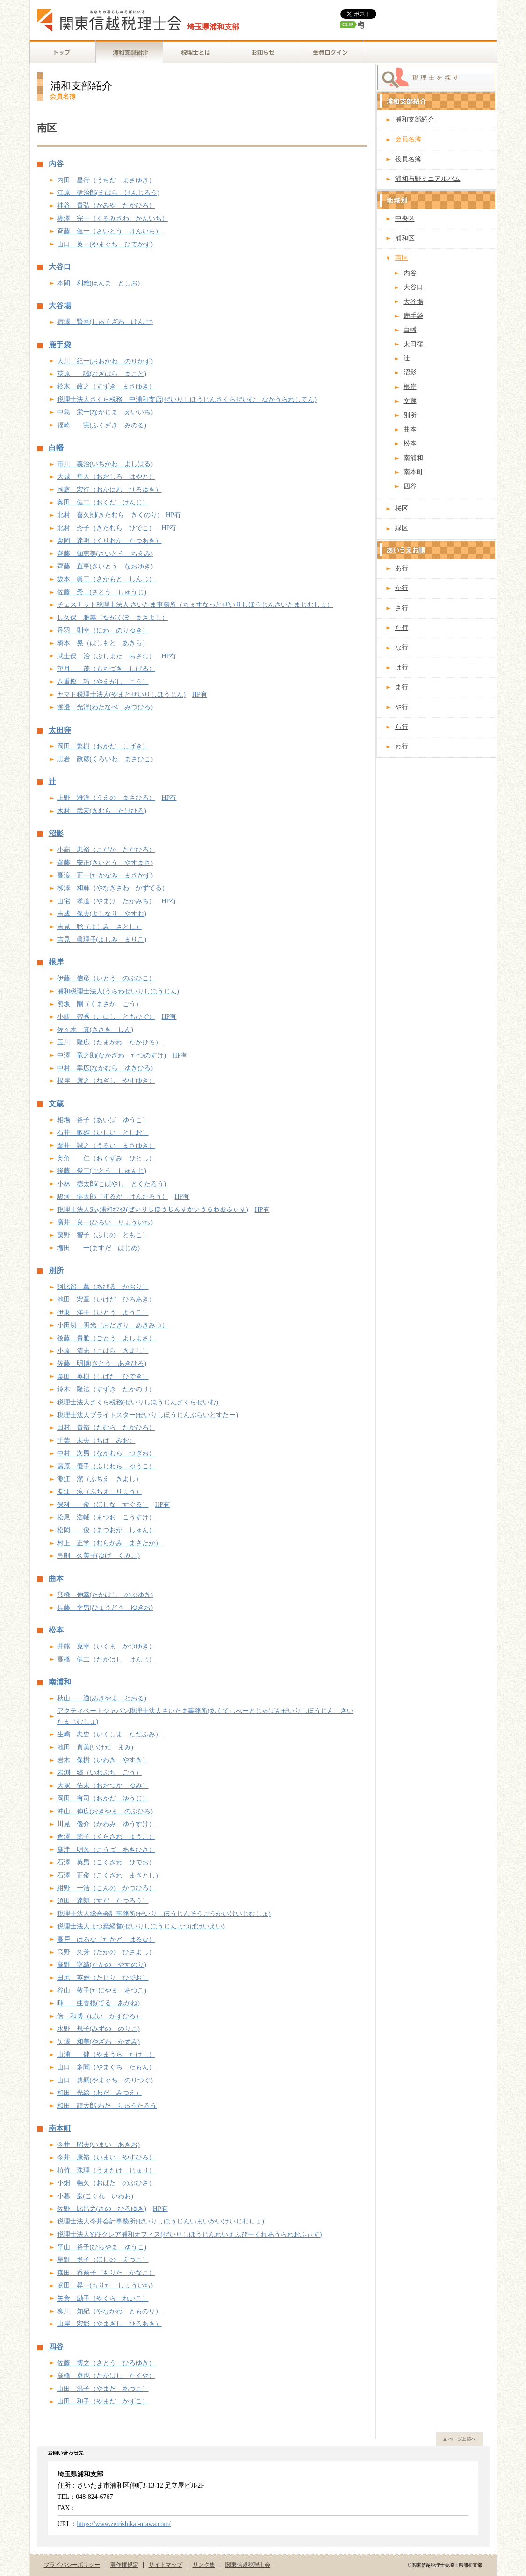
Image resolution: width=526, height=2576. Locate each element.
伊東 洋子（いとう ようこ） (103, 1312)
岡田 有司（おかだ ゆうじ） (103, 1798)
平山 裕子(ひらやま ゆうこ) (101, 2247)
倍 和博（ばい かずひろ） (99, 2016)
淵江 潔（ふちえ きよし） (99, 1478)
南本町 (60, 2128)
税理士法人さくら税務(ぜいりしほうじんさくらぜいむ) (137, 1402)
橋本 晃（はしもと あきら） (103, 643)
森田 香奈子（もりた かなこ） (106, 2272)
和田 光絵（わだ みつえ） (99, 2092)
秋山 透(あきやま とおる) (101, 1698)
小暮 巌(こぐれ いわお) (95, 2196)
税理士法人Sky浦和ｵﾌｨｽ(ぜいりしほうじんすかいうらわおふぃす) (152, 1209)
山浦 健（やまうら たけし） (106, 2054)
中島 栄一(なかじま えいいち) (105, 412)
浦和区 (405, 238)
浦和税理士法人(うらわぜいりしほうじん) (118, 991)
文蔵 (56, 1104)
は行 (401, 667)
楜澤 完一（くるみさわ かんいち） (112, 218)
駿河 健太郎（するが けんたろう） (112, 1196)
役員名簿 (408, 159)
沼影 (56, 833)
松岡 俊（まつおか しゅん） (106, 1529)
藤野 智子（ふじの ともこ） (103, 1234)
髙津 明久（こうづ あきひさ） (106, 1849)
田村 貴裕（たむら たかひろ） (106, 1427)
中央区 (405, 218)
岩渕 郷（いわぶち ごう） (99, 1772)
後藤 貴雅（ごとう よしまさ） (106, 1338)
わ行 (401, 746)
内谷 (56, 164)
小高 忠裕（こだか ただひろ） (106, 849)
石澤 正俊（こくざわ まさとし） (109, 1875)
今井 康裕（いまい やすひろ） (106, 2157)
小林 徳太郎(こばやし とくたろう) (111, 1183)
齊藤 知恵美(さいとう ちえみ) (105, 553)
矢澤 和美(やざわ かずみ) (98, 2041)
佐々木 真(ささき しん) (95, 1029)
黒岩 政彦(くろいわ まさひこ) (105, 759)
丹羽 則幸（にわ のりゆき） (103, 630)
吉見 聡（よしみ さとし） (99, 926)
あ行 (401, 568)
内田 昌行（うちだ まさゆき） (106, 180)
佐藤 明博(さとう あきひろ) (101, 1363)
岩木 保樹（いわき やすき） (103, 1759)
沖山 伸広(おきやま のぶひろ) (105, 1811)
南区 (401, 257)
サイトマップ (165, 2565)
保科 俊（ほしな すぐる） (103, 1504)
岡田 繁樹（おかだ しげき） (103, 746)
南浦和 (60, 1682)
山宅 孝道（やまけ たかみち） (106, 901)
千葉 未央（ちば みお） (96, 1440)
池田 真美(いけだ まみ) (95, 1747)
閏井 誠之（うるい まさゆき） (106, 1145)
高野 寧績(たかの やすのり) (101, 1964)
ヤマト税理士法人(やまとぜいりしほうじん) (121, 694)
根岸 (56, 962)
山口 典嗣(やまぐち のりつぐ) (105, 2080)
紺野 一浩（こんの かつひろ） (106, 1888)
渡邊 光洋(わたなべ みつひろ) (105, 707)
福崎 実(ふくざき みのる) (101, 425)
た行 (401, 627)
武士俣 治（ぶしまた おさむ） (106, 656)
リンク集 (204, 2565)
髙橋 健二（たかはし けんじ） (106, 1659)
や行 (401, 707)
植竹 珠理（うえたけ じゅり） (106, 2170)
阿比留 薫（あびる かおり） (103, 1286)
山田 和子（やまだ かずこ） (103, 2401)
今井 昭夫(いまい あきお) (98, 2144)
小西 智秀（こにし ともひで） (106, 1016)
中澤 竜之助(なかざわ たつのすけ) (111, 1055)
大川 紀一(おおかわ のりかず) (105, 361)
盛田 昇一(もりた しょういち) (105, 2285)
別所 (56, 1270)
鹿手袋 (60, 345)
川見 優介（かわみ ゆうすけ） (106, 1824)
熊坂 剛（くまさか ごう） (99, 1003)
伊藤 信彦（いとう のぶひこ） (106, 978)
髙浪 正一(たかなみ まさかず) (105, 875)
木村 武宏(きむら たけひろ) (101, 810)
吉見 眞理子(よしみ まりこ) (101, 939)
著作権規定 (124, 2565)
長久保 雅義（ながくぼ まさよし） (112, 617)
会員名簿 (408, 139)
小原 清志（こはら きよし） (103, 1350)
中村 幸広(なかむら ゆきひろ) (105, 1068)
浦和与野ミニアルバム (428, 178)
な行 (401, 647)
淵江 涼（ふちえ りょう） (99, 1491)
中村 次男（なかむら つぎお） (106, 1453)
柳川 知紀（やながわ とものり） (109, 2311)
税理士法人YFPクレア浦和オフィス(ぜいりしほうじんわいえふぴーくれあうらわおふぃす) (189, 2234)
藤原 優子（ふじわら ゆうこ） (106, 1466)
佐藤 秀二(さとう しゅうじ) (101, 592)
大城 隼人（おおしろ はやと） (106, 476)
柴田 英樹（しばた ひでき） (103, 1376)
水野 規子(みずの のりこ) (98, 2028)
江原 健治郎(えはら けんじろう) (108, 192)
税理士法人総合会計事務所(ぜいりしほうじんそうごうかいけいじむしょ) (164, 1913)
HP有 (173, 514)
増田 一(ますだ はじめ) (98, 1248)
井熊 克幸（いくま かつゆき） (106, 1646)
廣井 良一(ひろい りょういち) (105, 1222)
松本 (56, 1630)
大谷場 (60, 306)
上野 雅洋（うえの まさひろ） (106, 797)
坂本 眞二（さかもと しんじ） (106, 579)
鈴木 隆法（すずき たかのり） (106, 1389)
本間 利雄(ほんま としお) (98, 283)
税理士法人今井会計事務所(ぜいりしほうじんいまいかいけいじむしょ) (160, 2221)
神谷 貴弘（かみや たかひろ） (106, 205)
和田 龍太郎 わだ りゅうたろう (107, 2105)
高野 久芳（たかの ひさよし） (106, 1952)
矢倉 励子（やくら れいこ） (103, 2298)
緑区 (401, 528)
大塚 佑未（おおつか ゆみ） (103, 1785)
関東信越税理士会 (247, 2565)
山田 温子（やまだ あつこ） (103, 2388)
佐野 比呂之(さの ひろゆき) (101, 2208)
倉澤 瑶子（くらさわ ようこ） (106, 1836)
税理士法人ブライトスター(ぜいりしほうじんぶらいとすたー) (147, 1414)
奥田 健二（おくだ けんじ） (103, 502)
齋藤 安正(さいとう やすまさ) (105, 862)
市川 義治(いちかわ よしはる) (105, 464)
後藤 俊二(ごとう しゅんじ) (101, 1170)
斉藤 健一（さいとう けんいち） (109, 231)
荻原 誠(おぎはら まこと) (101, 373)
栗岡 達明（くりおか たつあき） (109, 540)
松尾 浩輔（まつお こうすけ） (106, 1517)
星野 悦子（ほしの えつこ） (103, 2259)
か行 (401, 587)
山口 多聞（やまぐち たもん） (106, 2067)
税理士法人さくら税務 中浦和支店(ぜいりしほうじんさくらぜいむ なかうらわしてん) (187, 399)
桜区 (401, 508)
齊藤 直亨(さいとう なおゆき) (105, 566)
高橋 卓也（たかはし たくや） (106, 2375)
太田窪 (60, 730)
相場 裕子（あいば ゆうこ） (103, 1119)
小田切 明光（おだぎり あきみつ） (112, 1325)
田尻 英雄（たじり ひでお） (103, 1977)
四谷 (56, 2347)
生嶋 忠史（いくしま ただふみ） (109, 1734)
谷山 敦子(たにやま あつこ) (101, 1990)
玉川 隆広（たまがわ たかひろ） (109, 1042)
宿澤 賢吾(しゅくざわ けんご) (105, 321)
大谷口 (60, 267)
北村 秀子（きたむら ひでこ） (106, 528)
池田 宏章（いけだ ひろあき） (106, 1299)
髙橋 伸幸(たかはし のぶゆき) (105, 1594)
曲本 (56, 1579)
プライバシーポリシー (72, 2565)
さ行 (401, 608)
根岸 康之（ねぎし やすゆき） (106, 1080)
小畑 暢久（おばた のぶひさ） (106, 2183)
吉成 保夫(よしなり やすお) (101, 913)
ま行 (401, 687)
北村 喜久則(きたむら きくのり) (108, 514)
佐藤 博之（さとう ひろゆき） (106, 2363)
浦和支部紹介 (414, 119)
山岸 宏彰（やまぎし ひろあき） (109, 2323)
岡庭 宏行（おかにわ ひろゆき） (109, 489)
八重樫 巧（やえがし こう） (103, 681)
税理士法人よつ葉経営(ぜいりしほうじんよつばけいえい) (141, 1926)
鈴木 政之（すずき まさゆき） (106, 386)
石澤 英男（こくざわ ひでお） (106, 1862)
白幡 (56, 448)
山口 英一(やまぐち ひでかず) (105, 244)
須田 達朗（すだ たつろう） (103, 1900)
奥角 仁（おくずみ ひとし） (106, 1158)
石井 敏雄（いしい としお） (103, 1132)
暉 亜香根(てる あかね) (98, 2003)
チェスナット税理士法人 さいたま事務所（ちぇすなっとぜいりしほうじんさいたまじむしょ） (195, 604)
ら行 (401, 726)
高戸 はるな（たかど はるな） (106, 1939)
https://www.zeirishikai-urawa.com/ (124, 2523)
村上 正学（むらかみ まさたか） (109, 1543)
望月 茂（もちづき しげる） (106, 668)
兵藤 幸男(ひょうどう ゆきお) (105, 1607)
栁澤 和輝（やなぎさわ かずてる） (112, 888)
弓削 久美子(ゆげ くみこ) (98, 1555)
